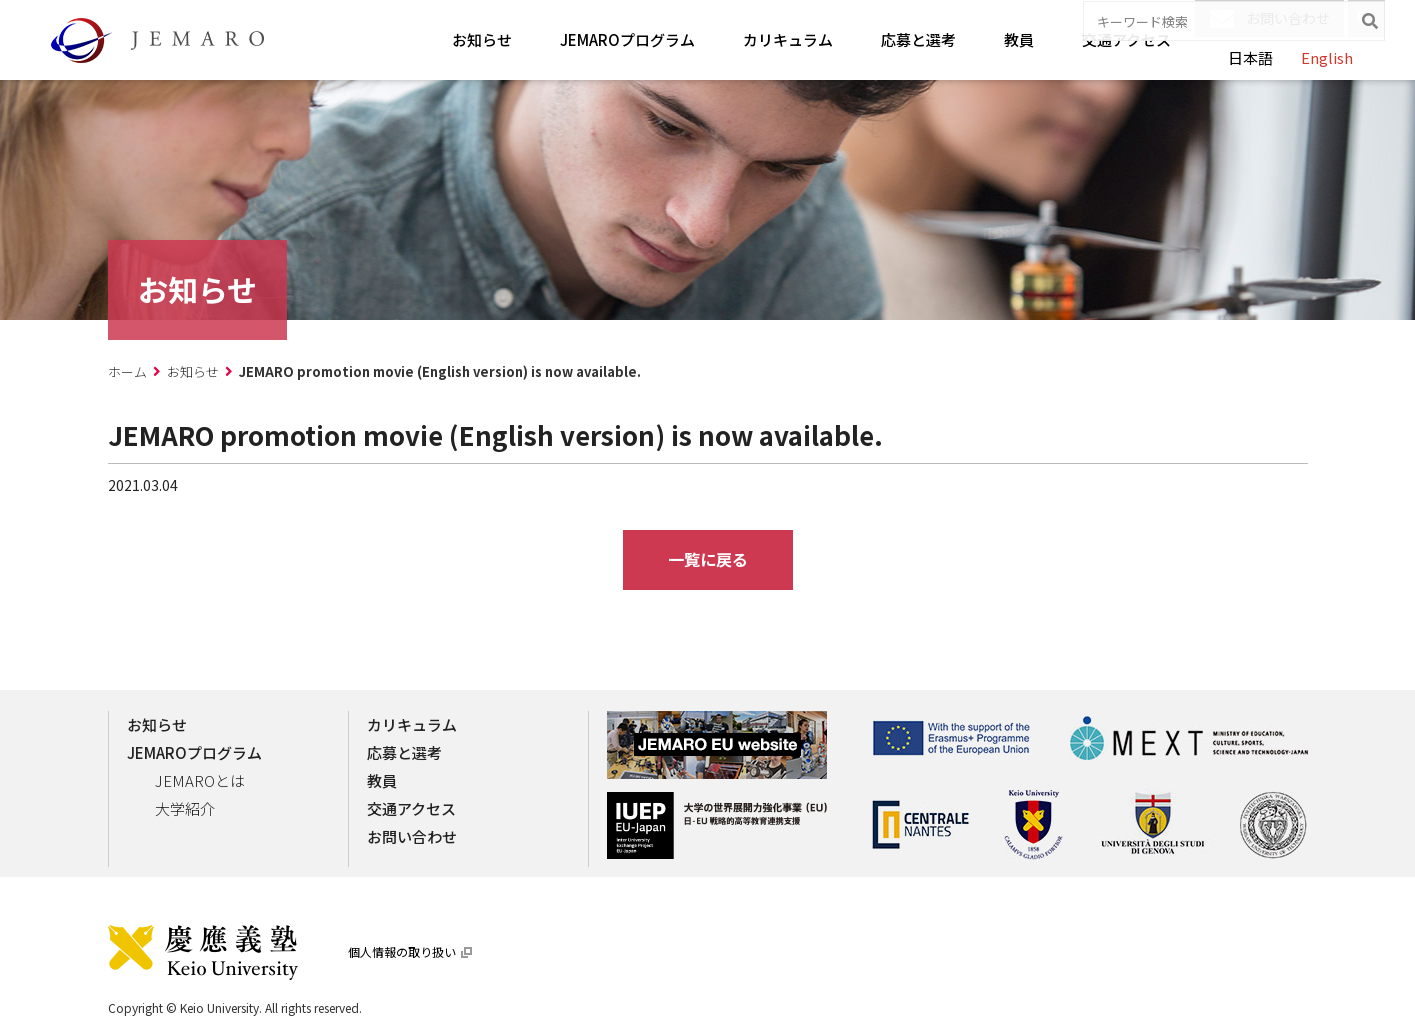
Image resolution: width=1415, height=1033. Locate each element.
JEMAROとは (200, 780)
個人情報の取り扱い (410, 951)
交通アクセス (1126, 39)
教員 (1019, 39)
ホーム (127, 371)
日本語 (1250, 57)
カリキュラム (788, 39)
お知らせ (482, 39)
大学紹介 (185, 808)
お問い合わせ (1270, 19)
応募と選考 (918, 39)
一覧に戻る (708, 559)
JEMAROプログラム (627, 39)
